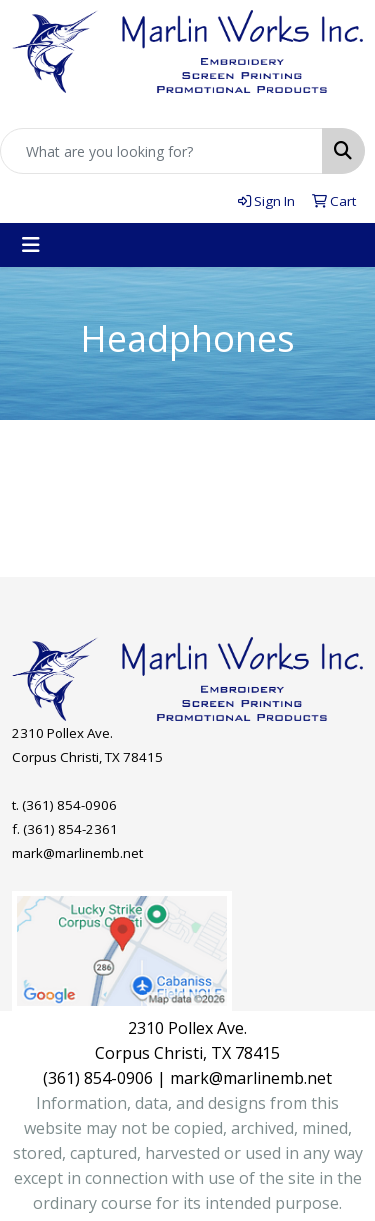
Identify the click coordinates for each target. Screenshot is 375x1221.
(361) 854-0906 (69, 805)
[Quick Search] (161, 151)
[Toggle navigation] (31, 245)
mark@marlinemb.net (77, 853)
